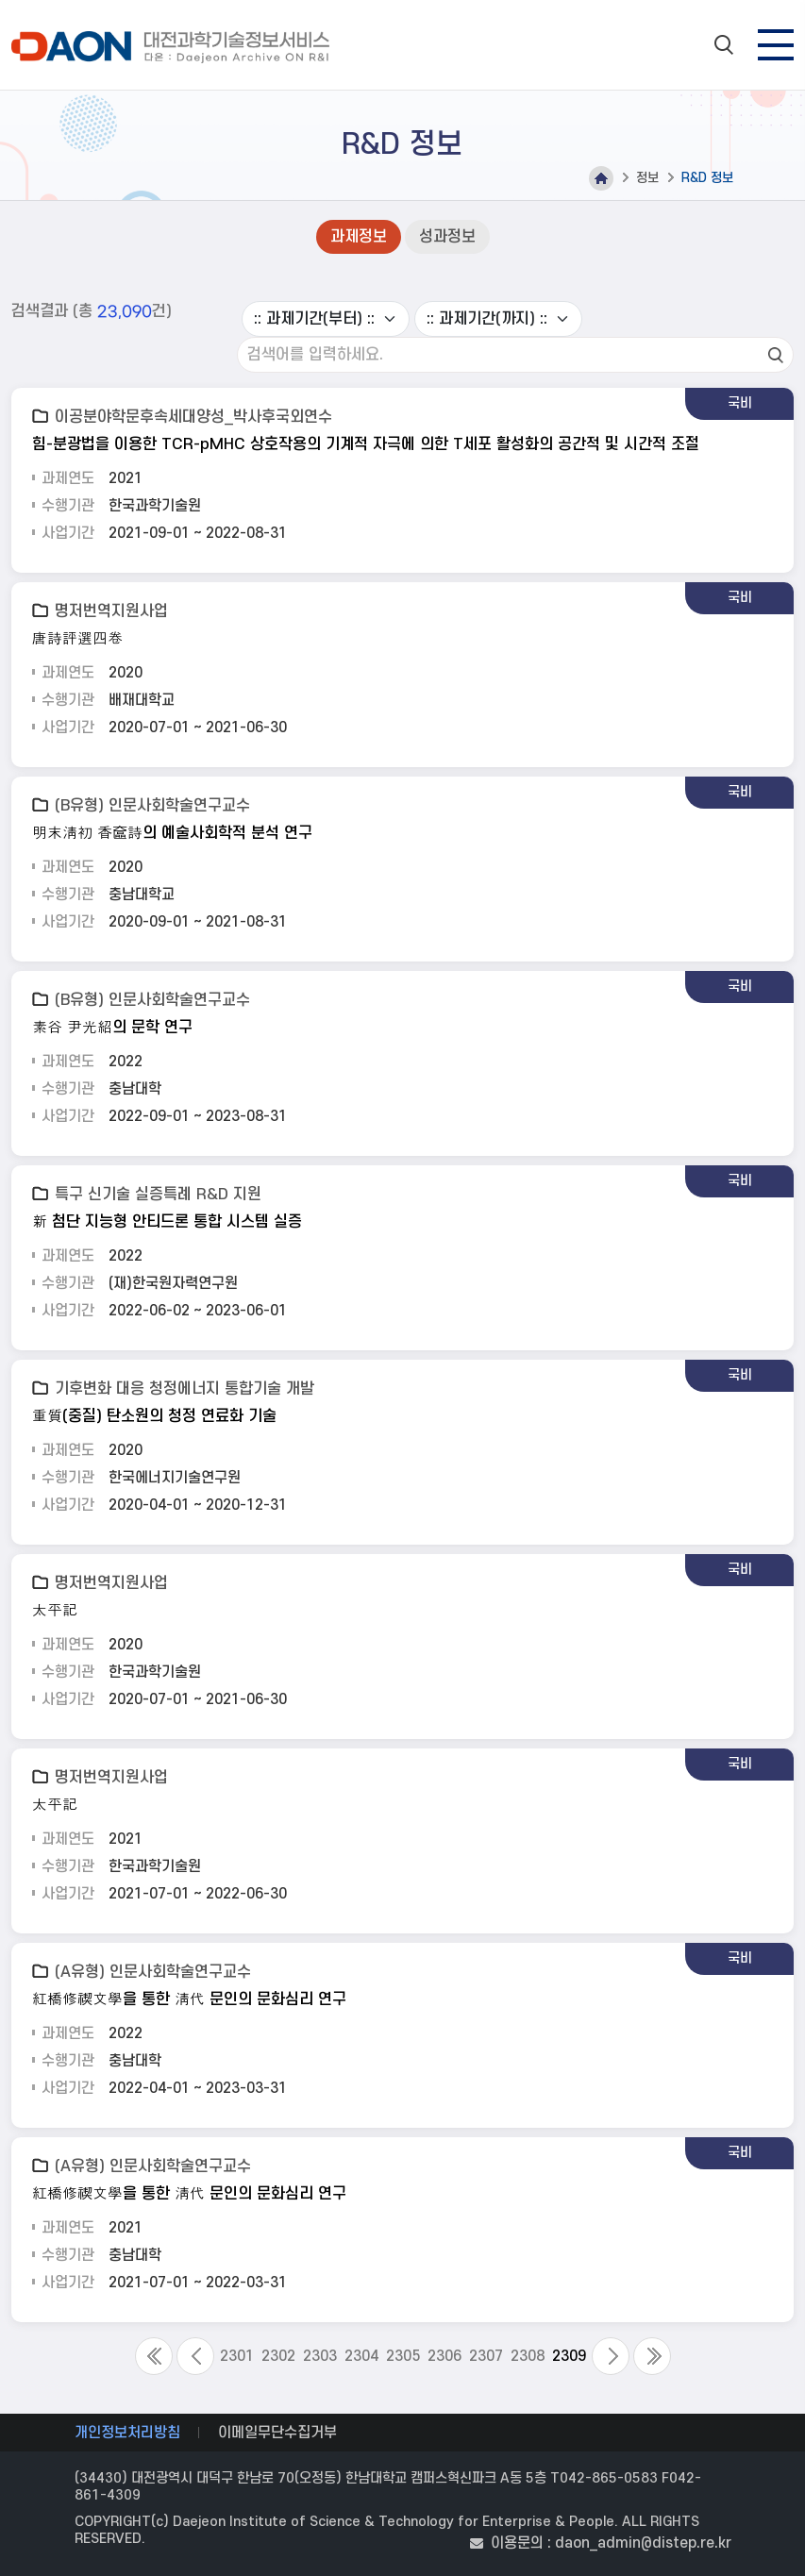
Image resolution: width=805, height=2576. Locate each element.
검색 (776, 355)
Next (610, 2356)
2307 (486, 2356)
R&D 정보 (707, 178)
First (154, 2356)
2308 (528, 2356)
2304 (361, 2356)
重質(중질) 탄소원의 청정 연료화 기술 (154, 1416)
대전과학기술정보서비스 (174, 47)
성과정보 (447, 236)
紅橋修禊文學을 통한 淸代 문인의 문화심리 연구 (189, 1999)
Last (652, 2356)
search (724, 44)
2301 (237, 2356)
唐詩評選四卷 (77, 638)
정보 (647, 178)
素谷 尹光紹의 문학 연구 (112, 1027)
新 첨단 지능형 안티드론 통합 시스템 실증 (167, 1221)
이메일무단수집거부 (277, 2432)
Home (601, 178)
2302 (278, 2356)
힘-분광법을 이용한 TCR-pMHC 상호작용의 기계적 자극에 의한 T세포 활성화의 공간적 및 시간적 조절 (365, 444)
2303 (320, 2356)
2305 (403, 2356)
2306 (444, 2356)
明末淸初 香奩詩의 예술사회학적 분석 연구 (172, 833)
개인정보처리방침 (127, 2432)
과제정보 (358, 236)
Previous (195, 2356)
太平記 (54, 1610)
